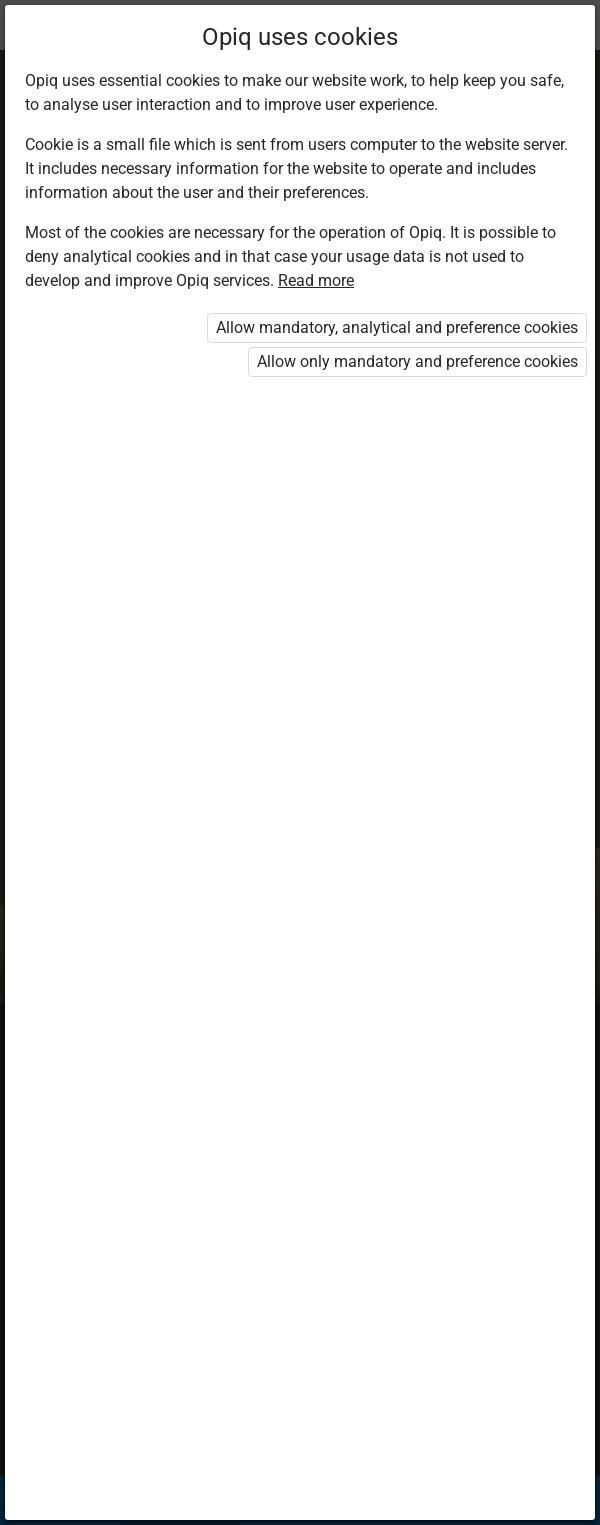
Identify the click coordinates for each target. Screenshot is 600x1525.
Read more (316, 280)
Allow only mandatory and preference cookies (417, 361)
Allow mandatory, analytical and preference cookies (397, 327)
